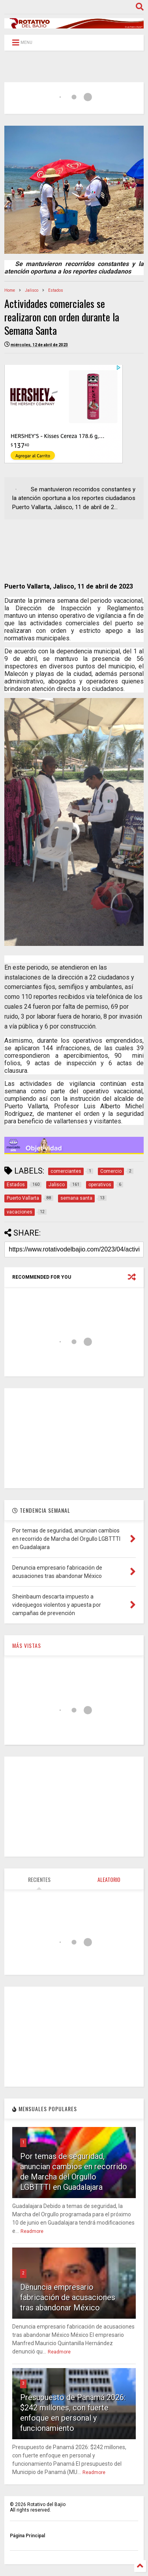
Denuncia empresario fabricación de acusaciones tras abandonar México (67, 2297)
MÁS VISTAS (26, 1645)
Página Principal (27, 2535)
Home (9, 290)
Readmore (32, 2231)
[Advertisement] (74, 1437)
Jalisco (31, 290)
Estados (55, 290)
